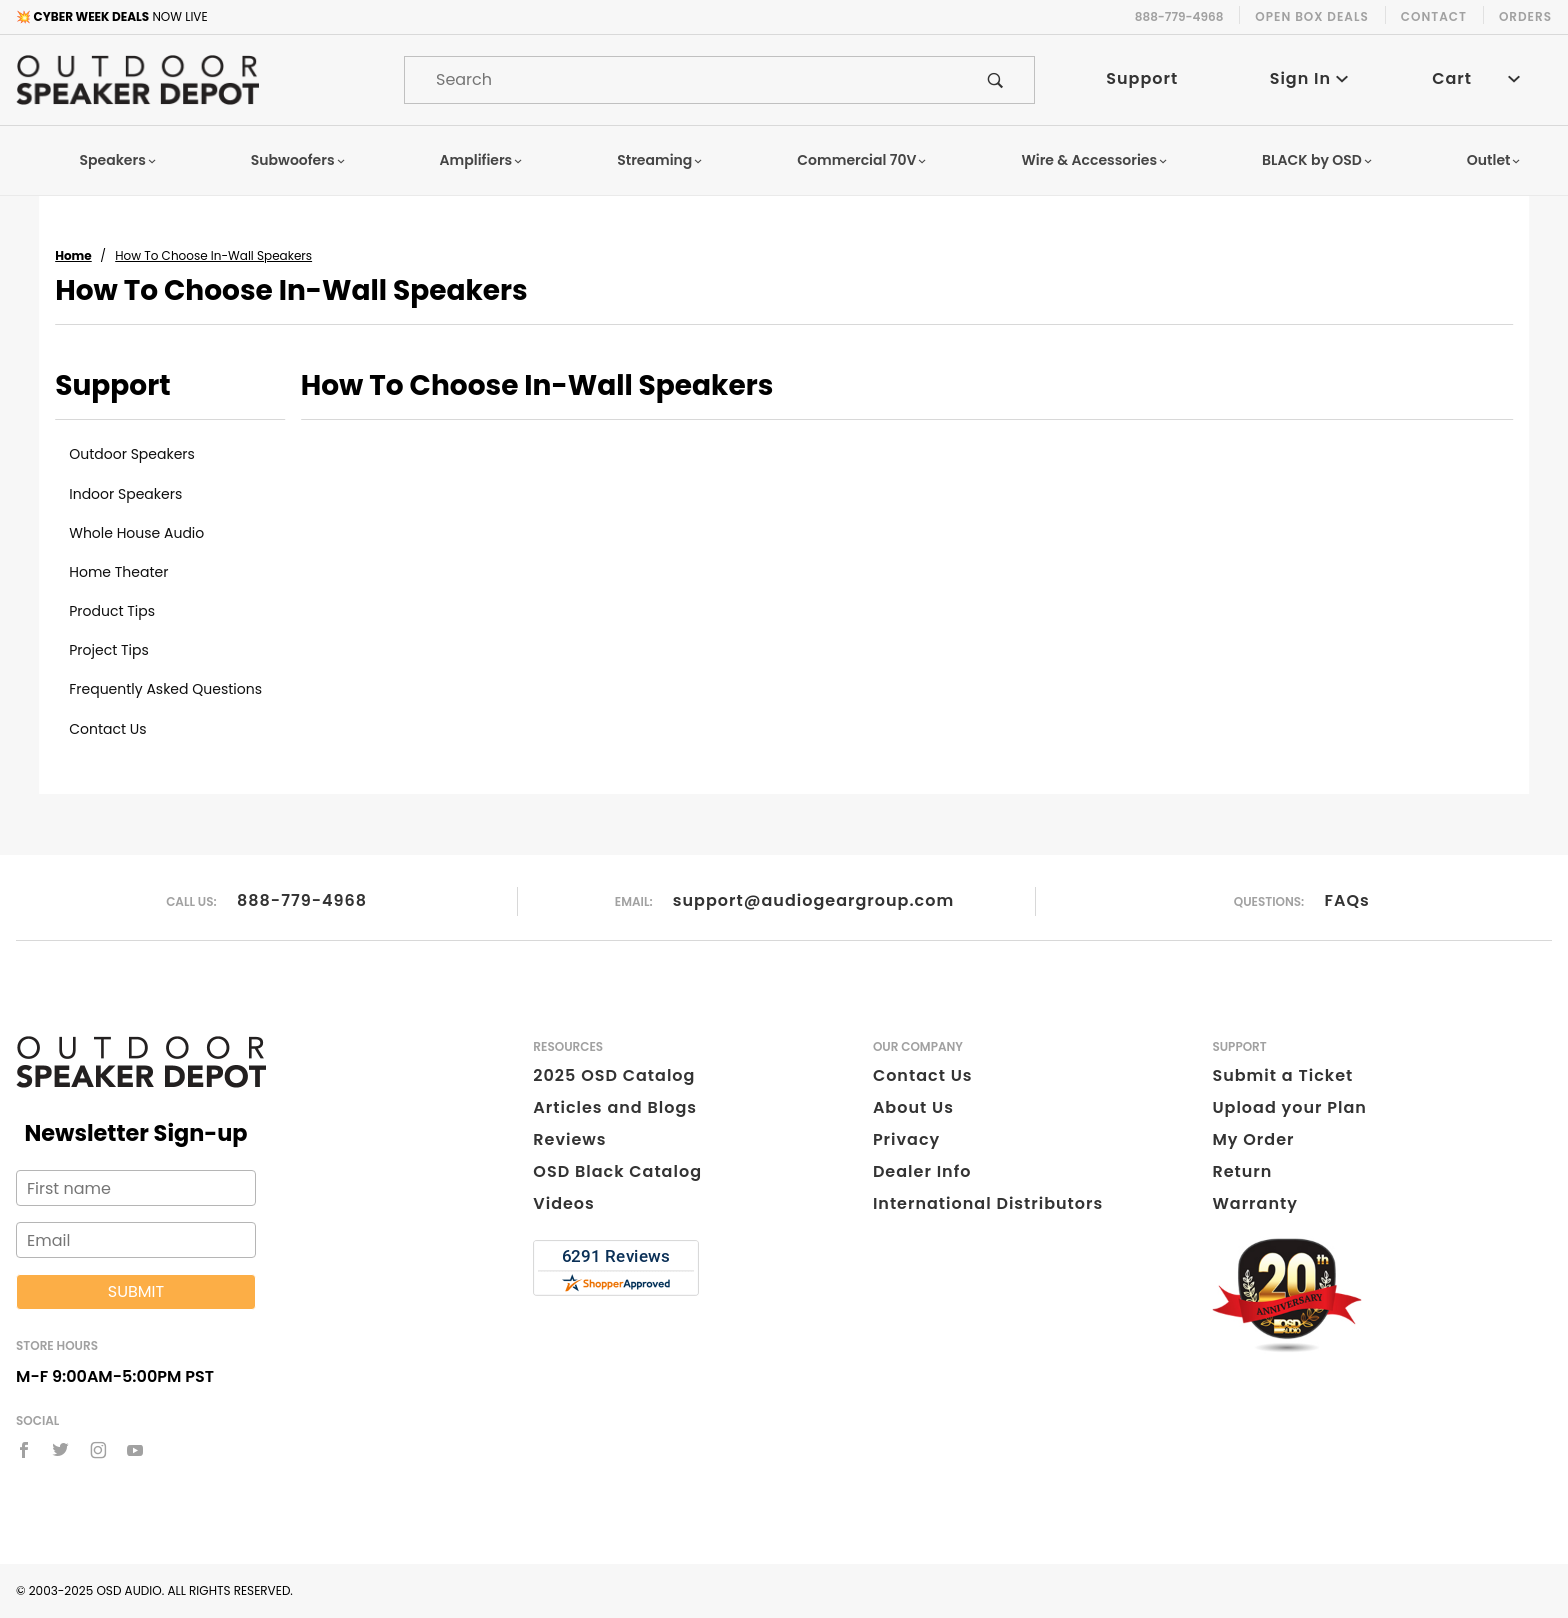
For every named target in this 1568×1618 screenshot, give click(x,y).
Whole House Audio (136, 533)
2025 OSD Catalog (614, 1075)
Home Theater (118, 572)
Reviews (569, 1139)
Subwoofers (298, 160)
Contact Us (107, 729)
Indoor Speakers (125, 494)
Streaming (660, 160)
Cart (1476, 78)
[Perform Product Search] (995, 80)
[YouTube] (135, 1450)
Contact (1434, 16)
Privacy (906, 1139)
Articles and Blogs (615, 1107)
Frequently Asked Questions (165, 689)
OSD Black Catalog (617, 1171)
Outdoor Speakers (132, 454)
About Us (913, 1107)
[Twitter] (60, 1450)
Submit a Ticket (1282, 1075)
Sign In (1309, 78)
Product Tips (112, 611)
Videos (563, 1203)
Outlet (1494, 160)
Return (1242, 1171)
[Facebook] (24, 1450)
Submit (136, 1291)
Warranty (1254, 1203)
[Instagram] (98, 1450)
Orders (1525, 16)
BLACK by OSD (1317, 160)
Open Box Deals (1311, 16)
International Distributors (988, 1203)
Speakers (119, 160)
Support (1142, 78)
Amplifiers (482, 160)
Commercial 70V (862, 160)
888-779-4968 (302, 900)
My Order (1253, 1139)
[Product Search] (681, 80)
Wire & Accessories (1094, 160)
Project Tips (109, 650)
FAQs (1347, 900)
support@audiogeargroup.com (813, 900)
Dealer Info (922, 1171)
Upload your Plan (1289, 1107)
